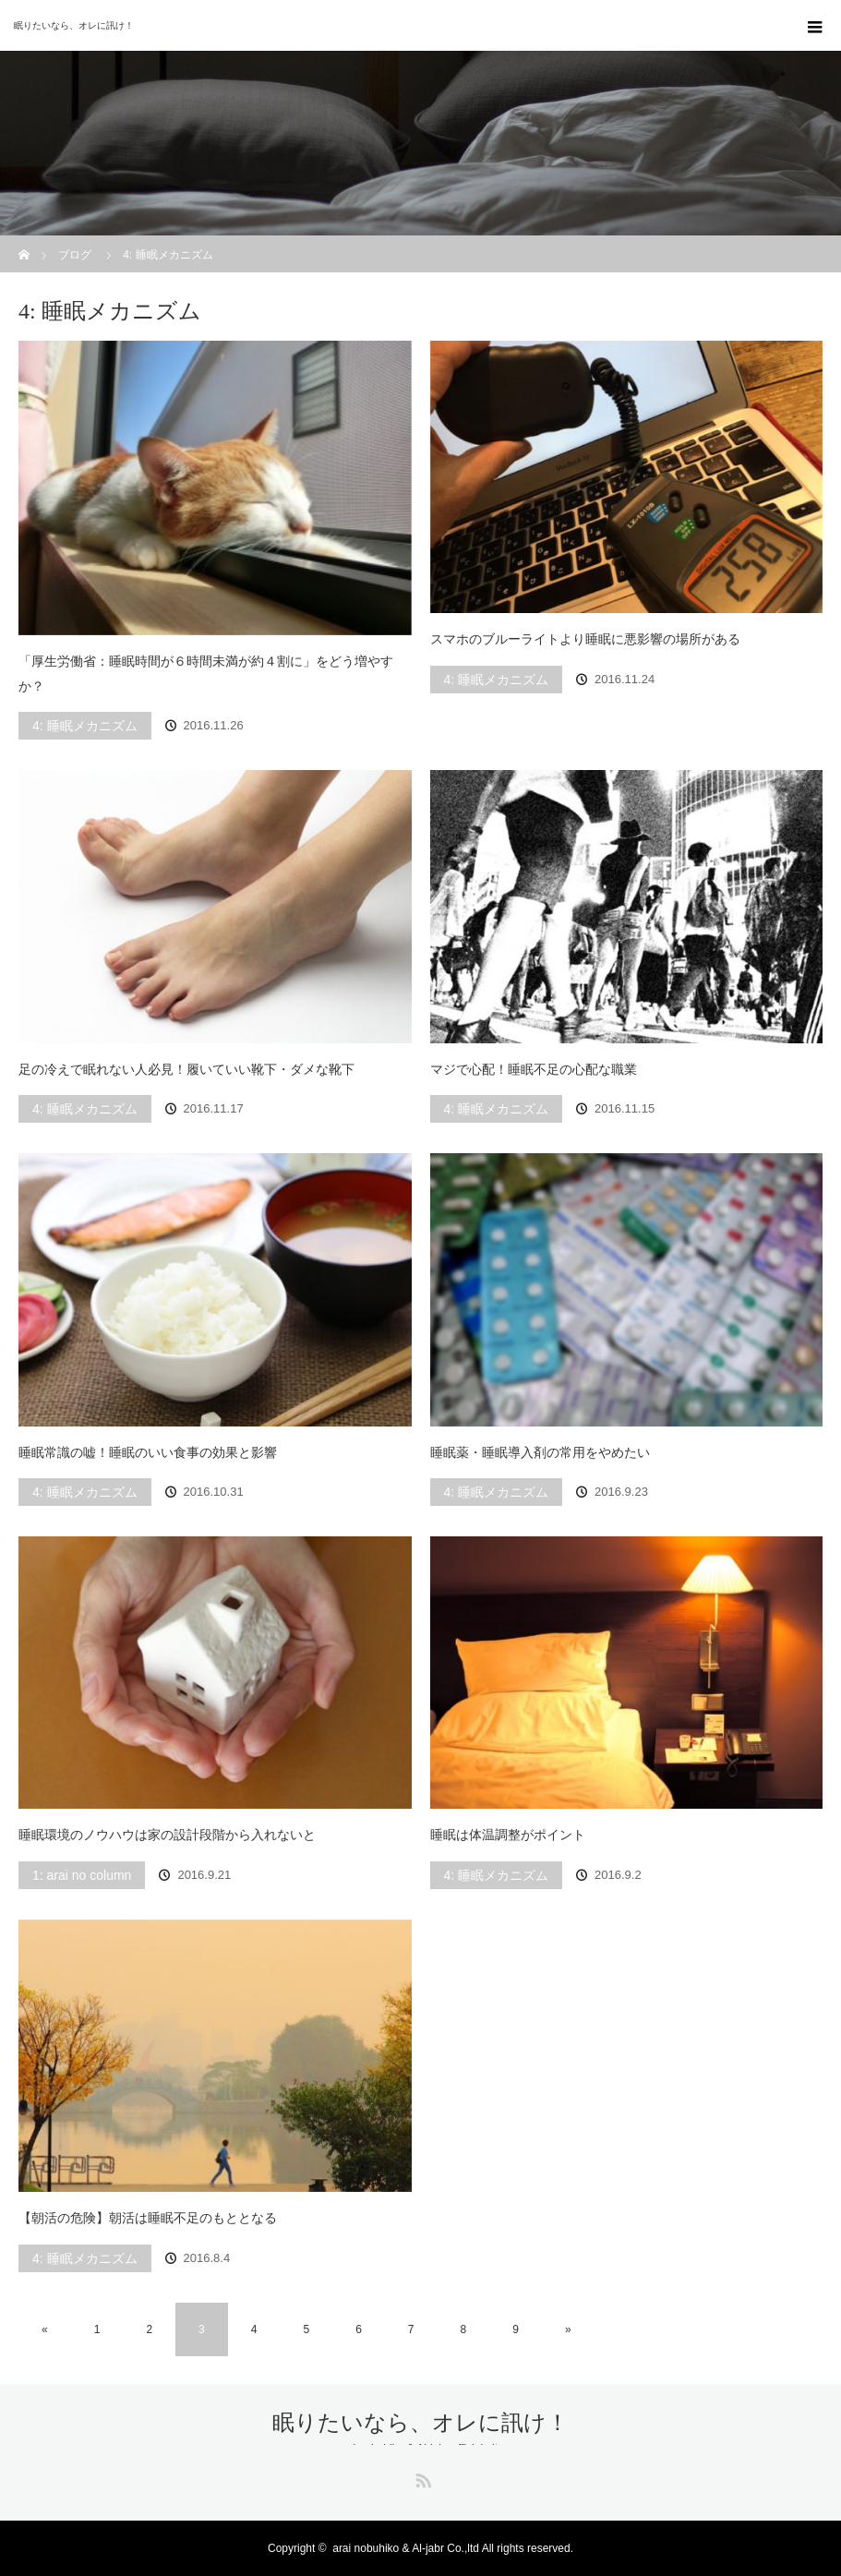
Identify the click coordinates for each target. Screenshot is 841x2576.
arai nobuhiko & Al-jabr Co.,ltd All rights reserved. (452, 2548)
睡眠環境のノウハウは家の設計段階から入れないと (167, 1834)
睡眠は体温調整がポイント (507, 1834)
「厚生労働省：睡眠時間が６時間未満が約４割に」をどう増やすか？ (205, 673)
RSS (421, 2477)
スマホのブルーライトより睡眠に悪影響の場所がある (585, 639)
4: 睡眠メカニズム (85, 725)
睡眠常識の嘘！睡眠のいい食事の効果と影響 (147, 1452)
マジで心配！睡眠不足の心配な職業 (533, 1069)
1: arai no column (81, 1875)
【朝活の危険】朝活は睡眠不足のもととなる (147, 2217)
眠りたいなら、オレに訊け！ (74, 25)
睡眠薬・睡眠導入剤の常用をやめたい (540, 1452)
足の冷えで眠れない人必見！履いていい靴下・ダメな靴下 (186, 1069)
